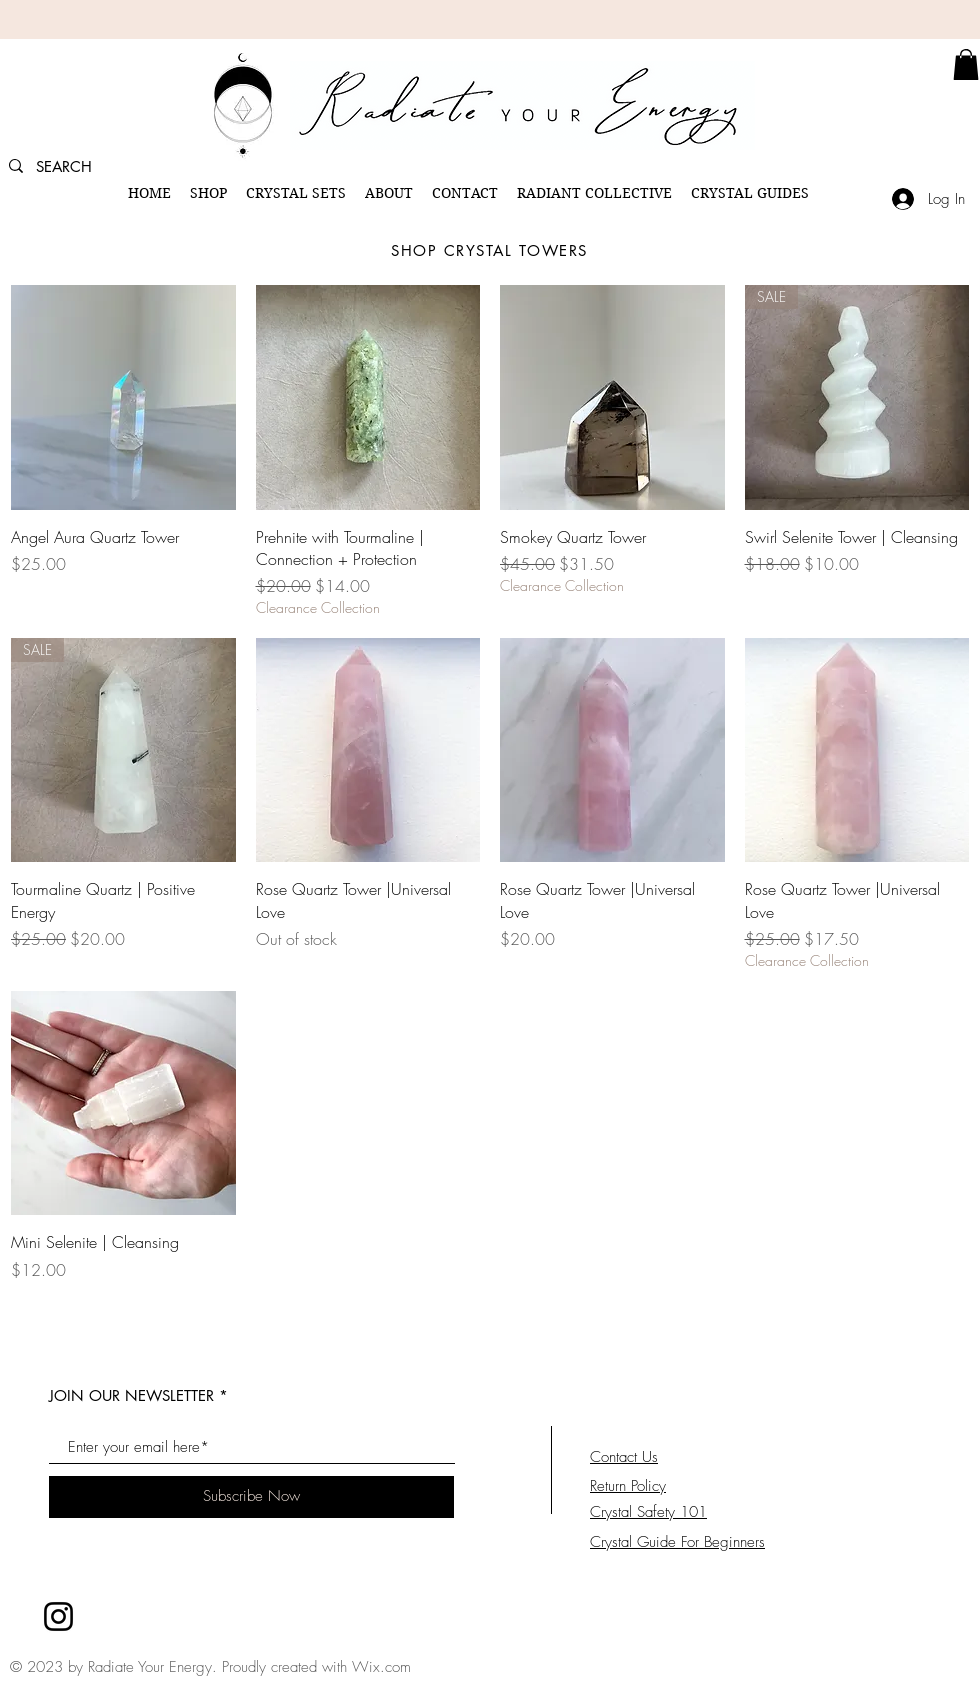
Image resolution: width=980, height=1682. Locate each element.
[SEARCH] (72, 166)
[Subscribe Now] (251, 1497)
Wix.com (381, 1667)
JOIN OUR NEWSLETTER (131, 1395)
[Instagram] (58, 1616)
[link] (966, 64)
